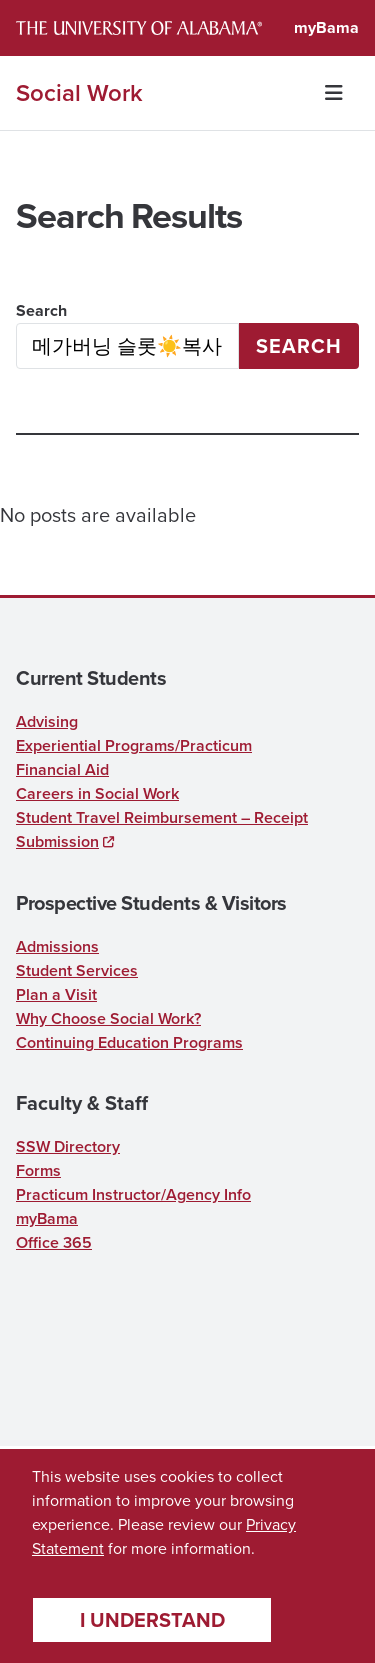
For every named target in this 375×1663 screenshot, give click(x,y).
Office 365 (54, 1242)
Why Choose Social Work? (108, 1018)
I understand (152, 1619)
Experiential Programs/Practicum (134, 745)
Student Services (77, 970)
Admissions (57, 946)
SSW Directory (68, 1146)
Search (41, 310)
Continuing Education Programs (129, 1042)
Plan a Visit (56, 994)
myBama (326, 27)
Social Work (79, 93)
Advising (47, 721)
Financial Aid (62, 769)
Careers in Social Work (97, 793)
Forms (38, 1170)
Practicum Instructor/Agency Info (133, 1194)
